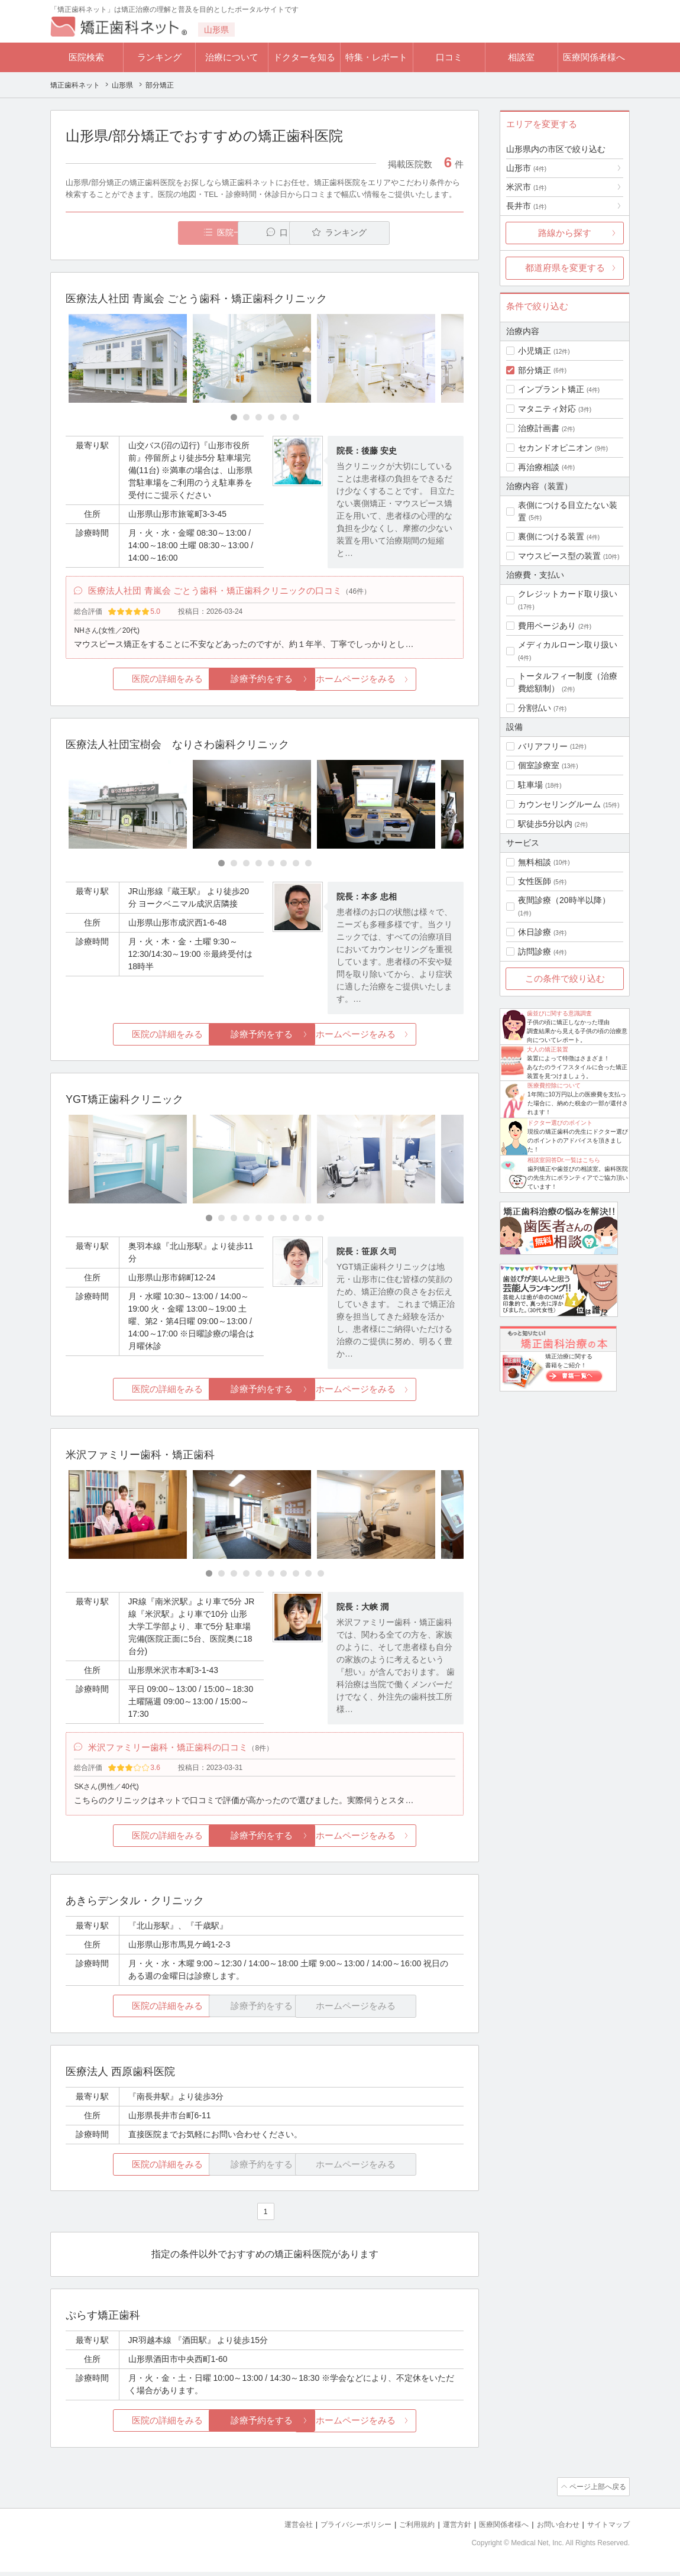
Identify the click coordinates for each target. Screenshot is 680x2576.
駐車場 (530, 784)
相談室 (521, 57)
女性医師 (534, 881)
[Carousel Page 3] (258, 418)
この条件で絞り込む (565, 978)
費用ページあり (547, 625)
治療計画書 (538, 428)
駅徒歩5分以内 (545, 824)
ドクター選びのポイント (559, 1122)
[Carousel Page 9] (308, 1221)
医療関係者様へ (594, 57)
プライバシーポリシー (336, 2529)
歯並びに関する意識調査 (559, 1013)
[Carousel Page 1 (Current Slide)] (234, 418)
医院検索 (86, 57)
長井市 (526, 206)
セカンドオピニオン (555, 447)
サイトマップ (607, 2529)
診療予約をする (265, 682)
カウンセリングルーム (559, 804)
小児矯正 (534, 350)
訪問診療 (534, 951)
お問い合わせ (553, 2529)
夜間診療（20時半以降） (564, 900)
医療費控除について (554, 1085)
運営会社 (275, 2529)
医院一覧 (147, 233)
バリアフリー (543, 746)
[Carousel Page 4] (271, 418)
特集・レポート (376, 57)
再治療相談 (538, 467)
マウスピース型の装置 (559, 556)
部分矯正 (534, 370)
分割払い (534, 708)
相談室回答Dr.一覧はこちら (563, 1160)
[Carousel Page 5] (283, 418)
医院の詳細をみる (131, 682)
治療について (231, 57)
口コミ (449, 57)
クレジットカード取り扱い (567, 593)
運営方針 (444, 2529)
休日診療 (534, 932)
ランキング (159, 57)
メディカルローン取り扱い (567, 644)
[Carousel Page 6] (296, 418)
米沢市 (526, 187)
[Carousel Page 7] (296, 866)
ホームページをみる (398, 682)
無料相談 (534, 862)
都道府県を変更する (565, 268)
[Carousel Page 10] (321, 1221)
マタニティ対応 (547, 408)
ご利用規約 (402, 2529)
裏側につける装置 (551, 536)
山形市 (526, 168)
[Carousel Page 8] (308, 866)
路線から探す (564, 233)
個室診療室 (538, 765)
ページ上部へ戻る (596, 2492)
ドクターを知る (304, 57)
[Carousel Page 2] (246, 418)
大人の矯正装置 (547, 1049)
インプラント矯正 (551, 389)
